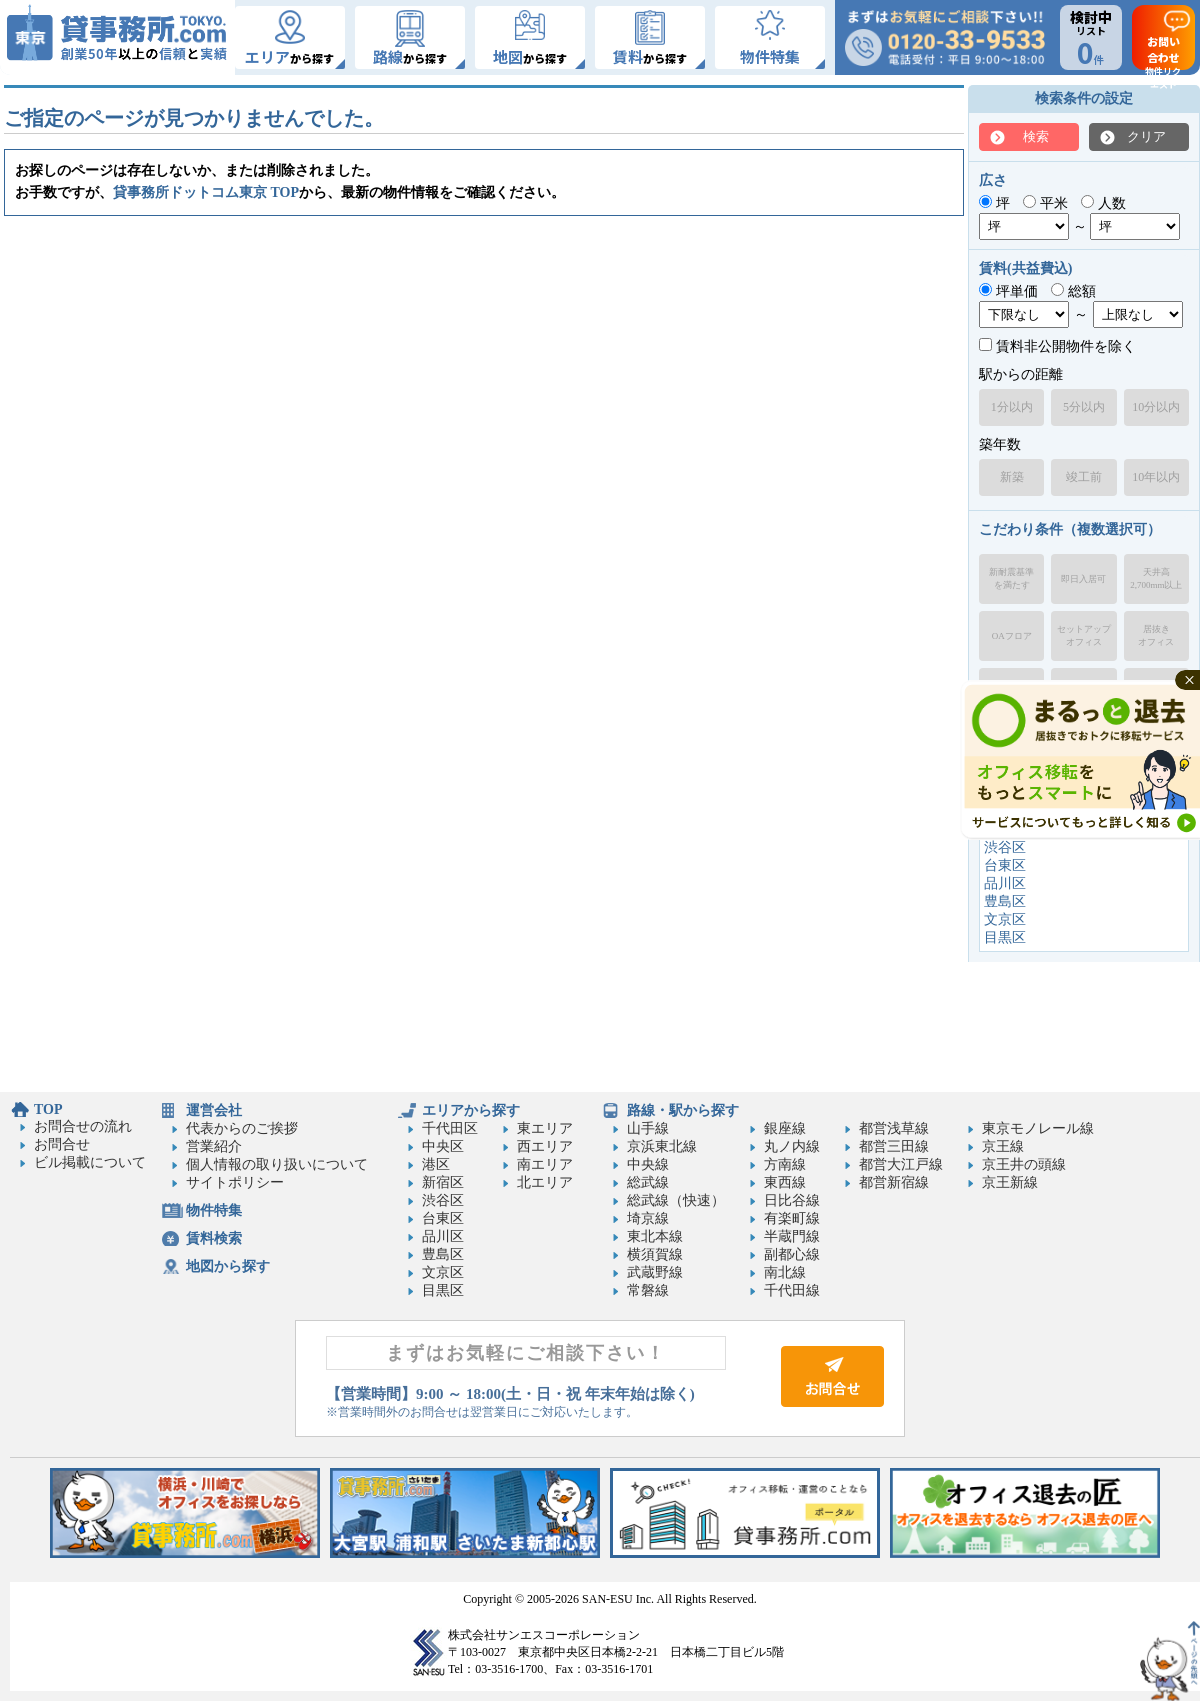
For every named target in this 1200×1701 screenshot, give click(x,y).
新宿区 (443, 1182)
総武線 (648, 1182)
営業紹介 (214, 1146)
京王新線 (1010, 1182)
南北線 (785, 1272)
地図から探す (228, 1266)
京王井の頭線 (1024, 1164)
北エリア (545, 1182)
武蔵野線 (655, 1272)
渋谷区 (1005, 847)
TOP (48, 1109)
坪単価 (1008, 291)
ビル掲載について (90, 1162)
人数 (1103, 203)
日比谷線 (792, 1200)
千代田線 (792, 1290)
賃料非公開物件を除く (1057, 346)
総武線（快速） (676, 1200)
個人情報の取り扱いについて (277, 1164)
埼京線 (648, 1218)
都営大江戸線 (901, 1164)
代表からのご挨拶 (242, 1128)
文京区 (1005, 919)
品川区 (1005, 883)
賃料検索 (214, 1238)
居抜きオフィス (1156, 635)
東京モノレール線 (1038, 1128)
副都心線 (792, 1254)
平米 (1045, 203)
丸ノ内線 (792, 1146)
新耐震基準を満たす (1011, 578)
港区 (436, 1164)
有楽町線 (792, 1218)
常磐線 (648, 1290)
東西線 (785, 1182)
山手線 (648, 1128)
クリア (1146, 136)
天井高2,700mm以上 (1156, 578)
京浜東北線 (662, 1146)
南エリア (545, 1164)
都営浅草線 (894, 1128)
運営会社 (214, 1110)
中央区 (443, 1146)
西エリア (545, 1146)
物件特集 (214, 1210)
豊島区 (1005, 901)
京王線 (1003, 1146)
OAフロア (1012, 636)
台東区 (1005, 865)
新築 (1012, 477)
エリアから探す (471, 1110)
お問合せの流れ (83, 1126)
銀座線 (785, 1128)
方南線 (785, 1164)
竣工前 (1084, 477)
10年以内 (1156, 477)
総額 (1073, 291)
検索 (1036, 136)
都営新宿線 (894, 1182)
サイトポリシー (235, 1182)
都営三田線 (894, 1146)
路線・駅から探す (683, 1110)
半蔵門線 (792, 1236)
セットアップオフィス (1084, 635)
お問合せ (62, 1144)
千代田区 (450, 1128)
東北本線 (655, 1236)
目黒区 (1005, 937)
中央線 (648, 1164)
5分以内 (1084, 407)
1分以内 (1012, 407)
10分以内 (1156, 407)
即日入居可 (1083, 579)
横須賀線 (655, 1254)
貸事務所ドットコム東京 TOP (206, 192)
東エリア (545, 1128)
